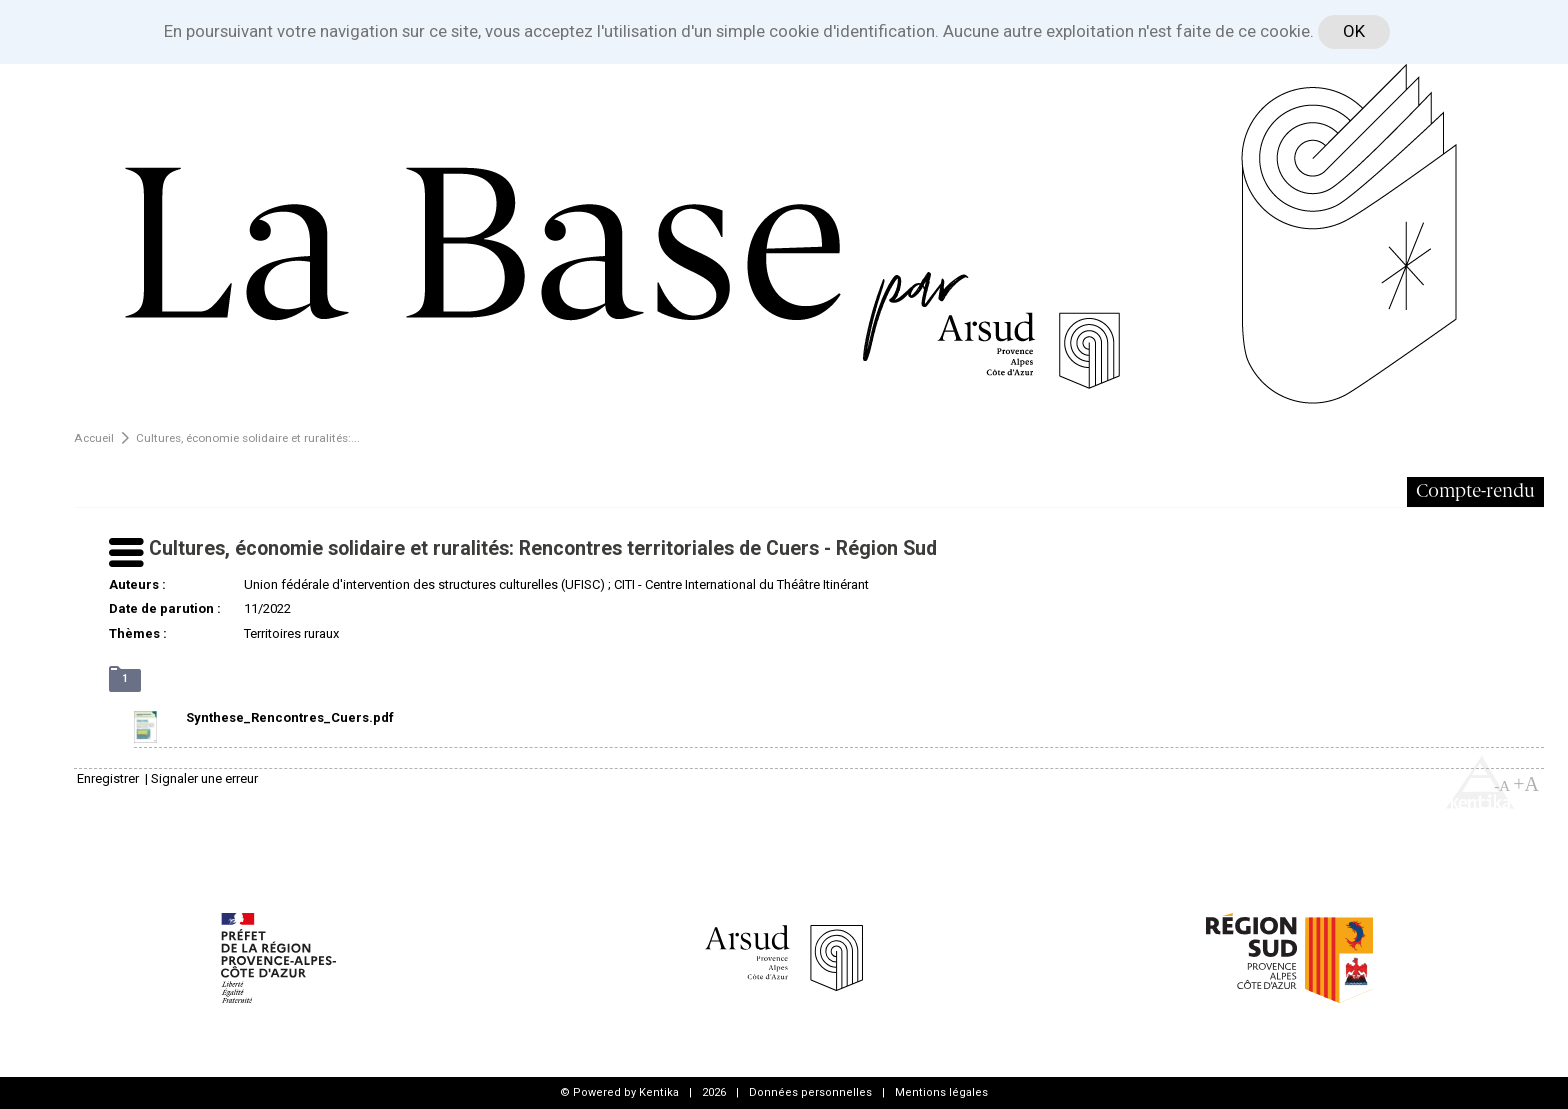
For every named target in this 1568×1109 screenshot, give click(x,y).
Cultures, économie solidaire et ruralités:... (248, 438)
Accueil (94, 438)
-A (1502, 786)
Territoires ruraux (291, 633)
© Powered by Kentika (619, 1092)
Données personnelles (810, 1092)
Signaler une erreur (204, 778)
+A (1526, 784)
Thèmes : (138, 633)
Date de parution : (165, 608)
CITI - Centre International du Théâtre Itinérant (741, 584)
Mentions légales (941, 1092)
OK (1354, 31)
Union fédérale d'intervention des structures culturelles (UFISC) (424, 584)
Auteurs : (137, 584)
